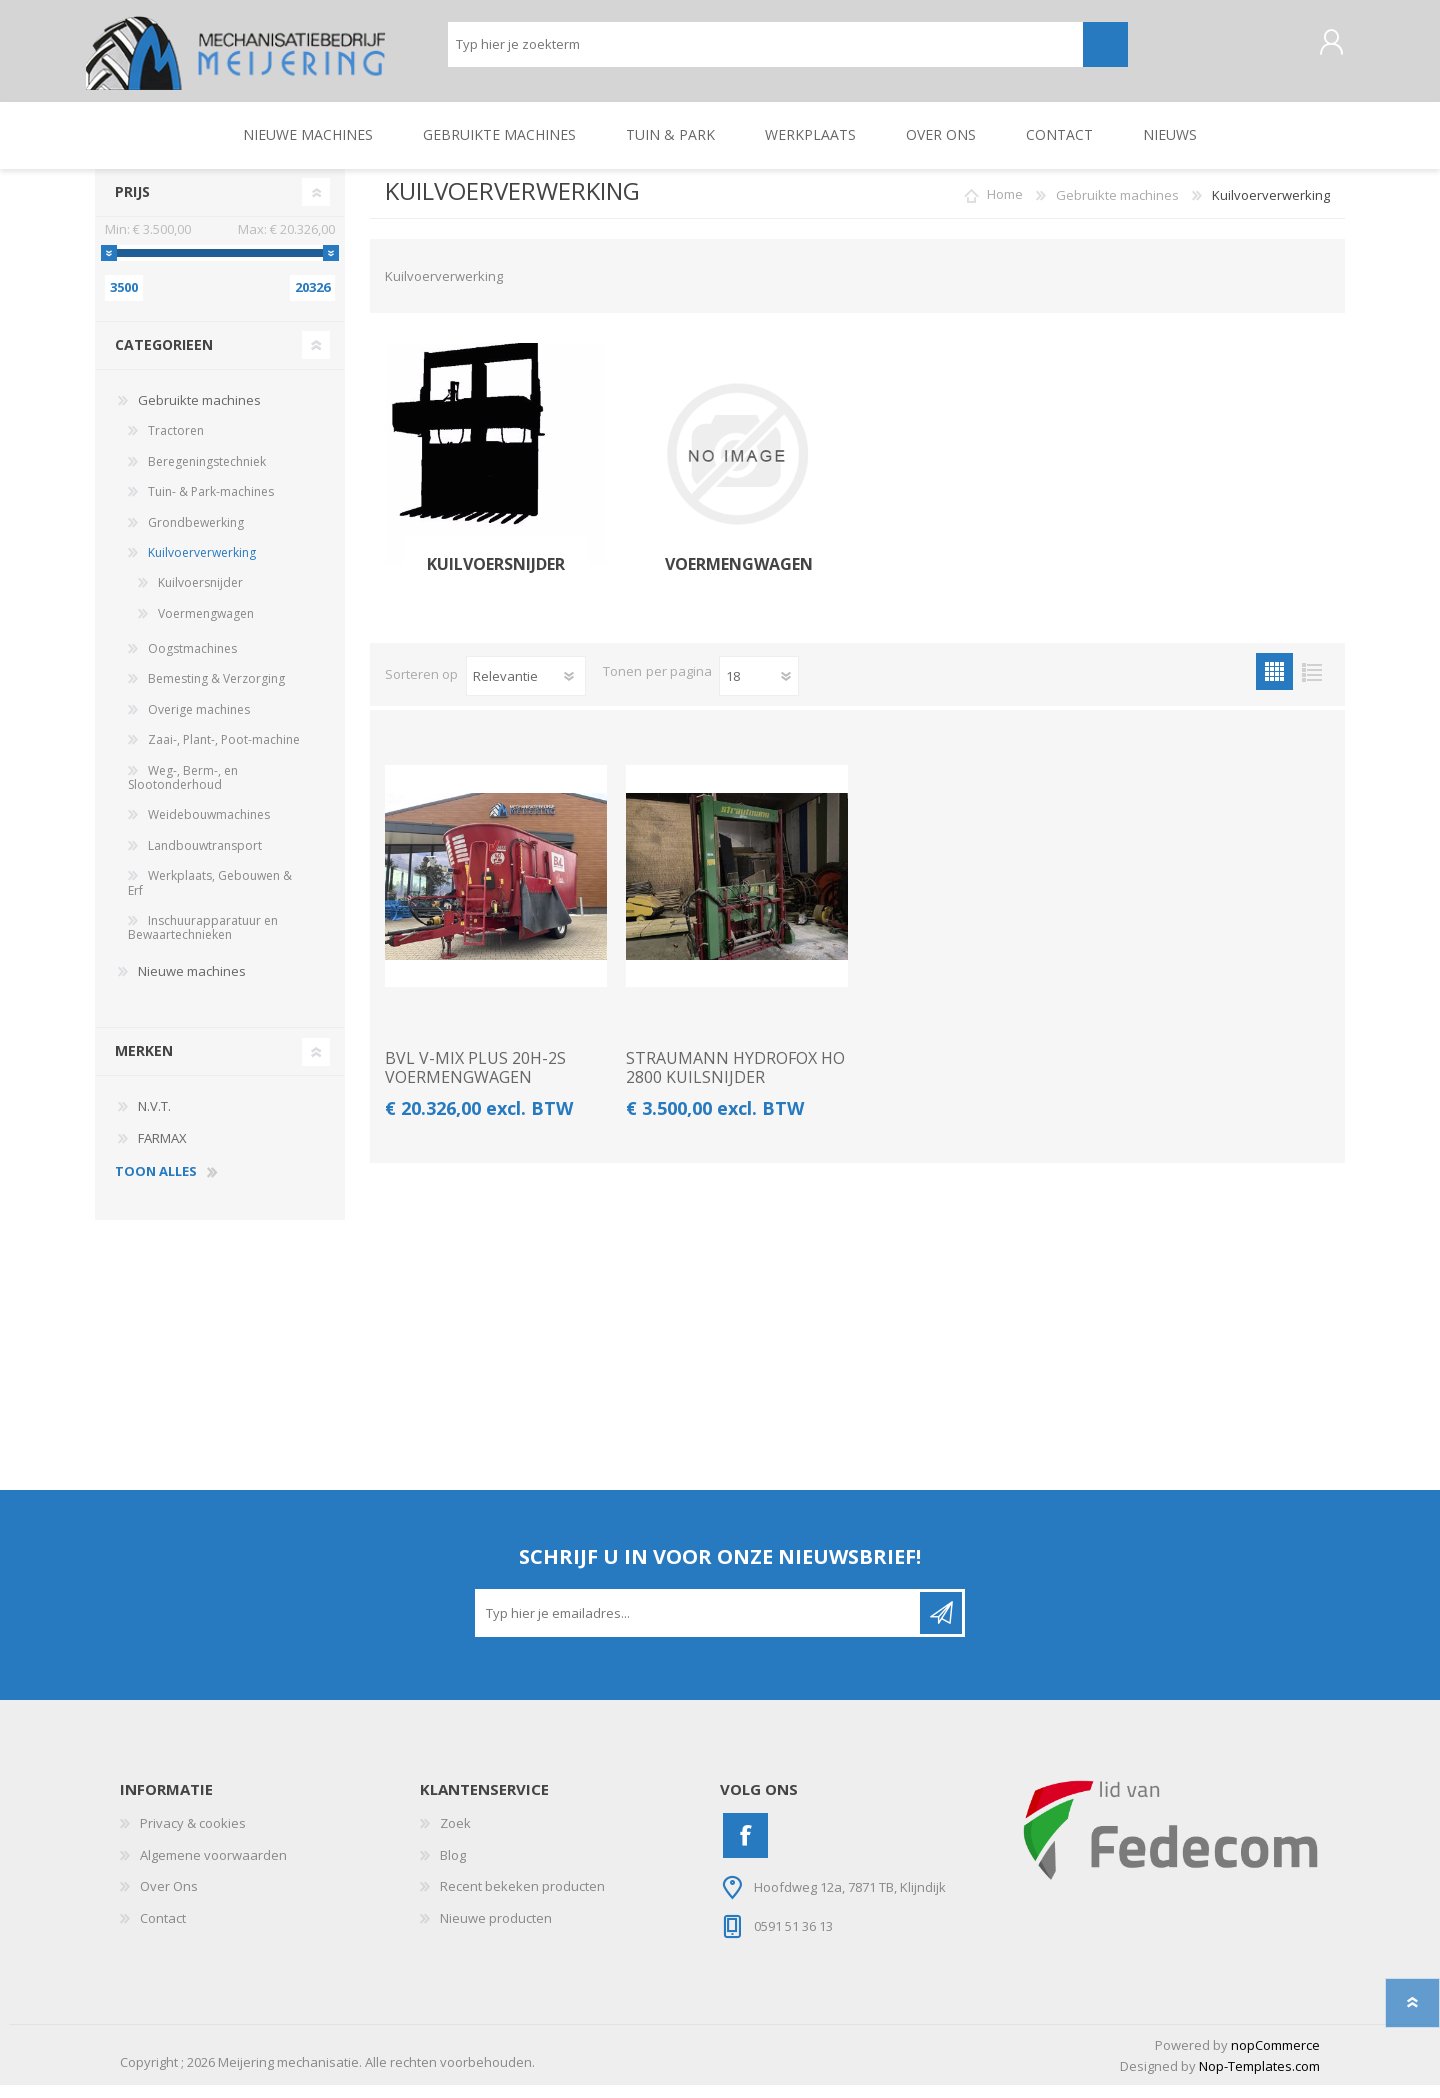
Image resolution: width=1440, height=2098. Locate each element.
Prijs (132, 203)
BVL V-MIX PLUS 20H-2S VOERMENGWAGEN (475, 1081)
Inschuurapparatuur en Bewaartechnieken (203, 939)
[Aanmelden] (699, 1625)
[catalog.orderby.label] (526, 689)
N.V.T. (154, 1119)
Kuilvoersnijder (496, 576)
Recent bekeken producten (522, 1899)
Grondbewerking (196, 534)
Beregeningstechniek (207, 473)
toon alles (156, 1185)
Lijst (1311, 684)
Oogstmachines (192, 661)
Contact (163, 1930)
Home (1005, 207)
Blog (453, 1867)
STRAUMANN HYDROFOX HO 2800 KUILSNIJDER (735, 1081)
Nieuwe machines (192, 983)
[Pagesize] (759, 689)
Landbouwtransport (205, 857)
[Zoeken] (765, 50)
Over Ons (169, 1899)
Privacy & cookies (193, 1835)
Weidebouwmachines (209, 827)
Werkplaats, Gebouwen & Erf (210, 895)
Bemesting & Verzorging (216, 691)
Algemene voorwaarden (213, 1867)
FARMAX (162, 1150)
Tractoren (176, 443)
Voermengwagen (737, 576)
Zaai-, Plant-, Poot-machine (224, 752)
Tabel (1274, 684)
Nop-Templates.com (1259, 2078)
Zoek (455, 1835)
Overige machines (199, 721)
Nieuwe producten (496, 1930)
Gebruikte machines (199, 412)
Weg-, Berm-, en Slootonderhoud (183, 789)
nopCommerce (1275, 2058)
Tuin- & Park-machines (211, 504)
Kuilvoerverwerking (202, 564)
